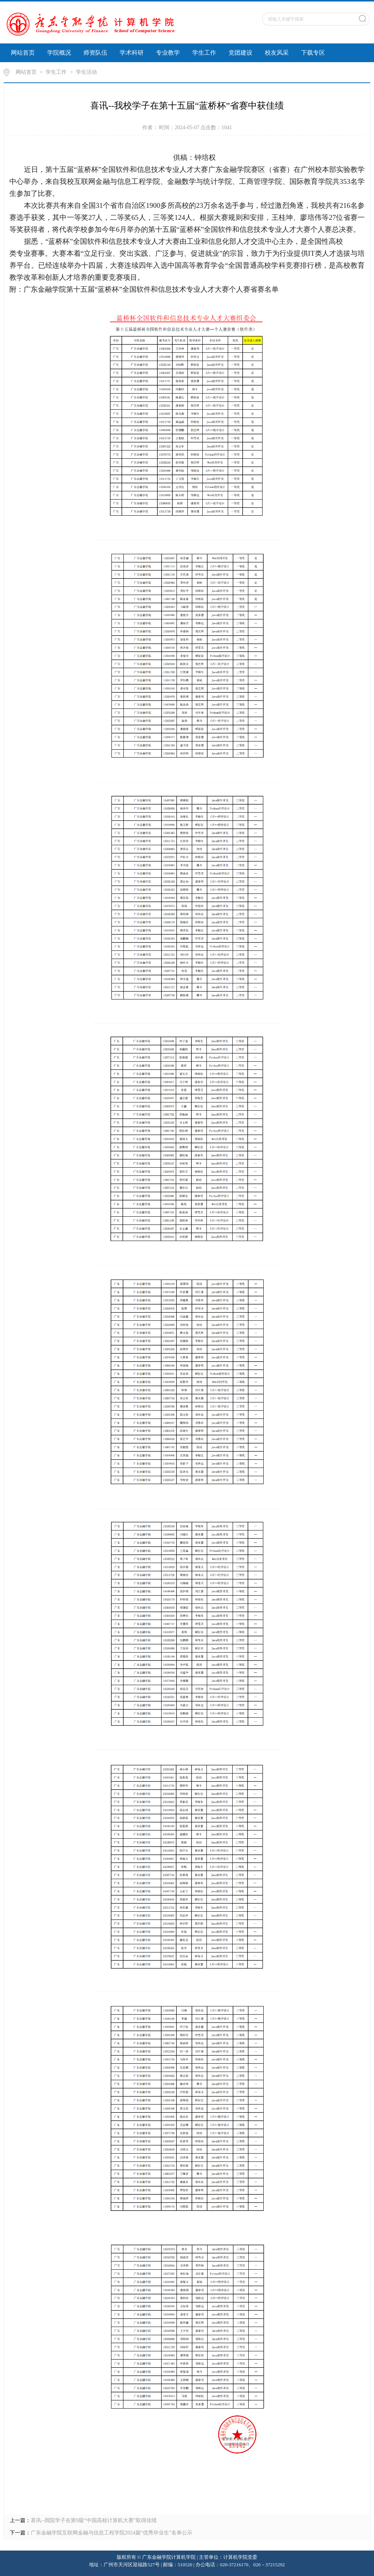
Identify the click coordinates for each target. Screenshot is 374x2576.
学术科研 (132, 52)
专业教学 (168, 52)
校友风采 (277, 52)
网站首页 (23, 52)
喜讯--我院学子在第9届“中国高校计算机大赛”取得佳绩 (94, 2520)
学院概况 (59, 52)
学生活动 (86, 72)
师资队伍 (95, 52)
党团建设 (240, 52)
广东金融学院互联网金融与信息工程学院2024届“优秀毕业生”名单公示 (111, 2533)
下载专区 (313, 52)
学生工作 (204, 52)
